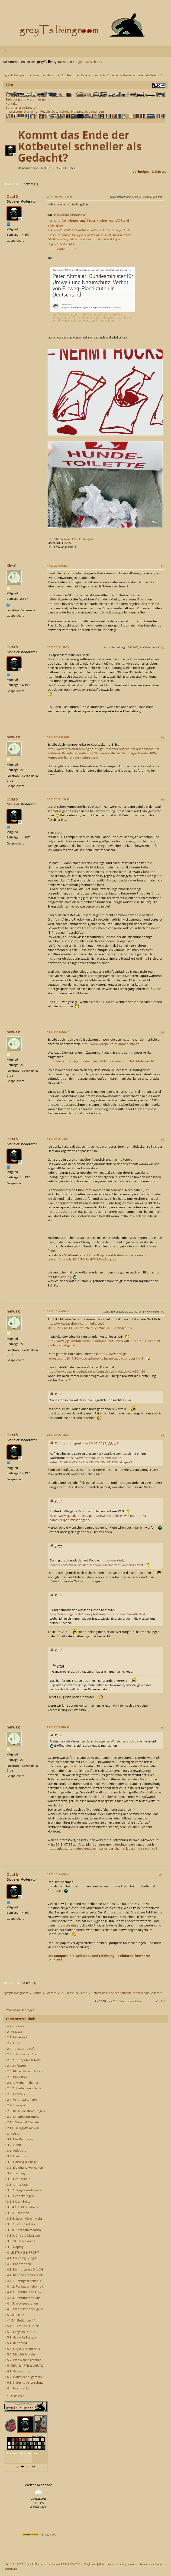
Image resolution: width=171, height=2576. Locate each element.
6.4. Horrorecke (16, 2388)
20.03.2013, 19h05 (58, 1435)
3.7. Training (14, 2173)
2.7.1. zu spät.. (16, 2105)
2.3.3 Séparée (15, 2065)
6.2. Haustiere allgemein (23, 2377)
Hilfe (101, 2564)
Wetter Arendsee (38, 2484)
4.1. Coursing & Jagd (20, 2258)
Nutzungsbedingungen (87, 111)
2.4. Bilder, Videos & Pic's (23, 2071)
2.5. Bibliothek (15, 2077)
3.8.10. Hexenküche (19, 2241)
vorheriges (141, 172)
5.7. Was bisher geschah (23, 2360)
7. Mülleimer (15, 2396)
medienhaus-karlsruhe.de (70, 214)
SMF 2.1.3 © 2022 (15, 2564)
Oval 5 (12, 196)
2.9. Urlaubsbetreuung (21, 2116)
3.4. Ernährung (16, 2156)
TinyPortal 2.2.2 (56, 2564)
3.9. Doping (13, 2247)
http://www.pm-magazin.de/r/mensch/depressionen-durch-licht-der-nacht (101, 1061)
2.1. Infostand (15, 2037)
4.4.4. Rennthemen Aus (22, 2298)
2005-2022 (74, 2564)
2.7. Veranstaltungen (20, 2099)
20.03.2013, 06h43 (58, 1311)
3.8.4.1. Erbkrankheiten (22, 2207)
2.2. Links (12, 2043)
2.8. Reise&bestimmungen (24, 2111)
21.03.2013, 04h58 (58, 1727)
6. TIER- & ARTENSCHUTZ (23, 2365)
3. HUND (11, 2133)
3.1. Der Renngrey (18, 2139)
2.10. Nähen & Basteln (21, 2122)
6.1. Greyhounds (17, 2371)
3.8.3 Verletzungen (19, 2196)
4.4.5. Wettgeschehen (21, 2303)
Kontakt (11, 103)
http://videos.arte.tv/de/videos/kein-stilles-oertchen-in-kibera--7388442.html (102, 1848)
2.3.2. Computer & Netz (22, 2060)
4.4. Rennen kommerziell (23, 2275)
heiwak (13, 737)
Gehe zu (100, 2001)
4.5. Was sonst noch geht (23, 2309)
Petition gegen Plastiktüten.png (70, 539)
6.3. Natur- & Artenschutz (23, 2382)
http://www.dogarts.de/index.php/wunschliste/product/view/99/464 (96, 1371)
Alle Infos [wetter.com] (49, 2534)
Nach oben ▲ (158, 2564)
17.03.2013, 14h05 (58, 647)
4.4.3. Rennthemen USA (22, 2292)
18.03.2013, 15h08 (58, 799)
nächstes (159, 172)
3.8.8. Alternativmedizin (22, 2230)
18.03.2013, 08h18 (58, 737)
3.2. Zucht (12, 2145)
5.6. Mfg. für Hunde (19, 2354)
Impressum (14, 111)
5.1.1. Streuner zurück (21, 2326)
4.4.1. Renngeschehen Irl (23, 2281)
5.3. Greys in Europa (20, 2337)
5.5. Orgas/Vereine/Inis (22, 2349)
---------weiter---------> (62, 248)
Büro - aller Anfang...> (21, 107)
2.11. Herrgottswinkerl (21, 2128)
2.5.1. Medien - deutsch (22, 2082)
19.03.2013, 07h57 (58, 1032)
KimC (11, 565)
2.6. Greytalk (14, 2094)
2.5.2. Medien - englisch (22, 2088)
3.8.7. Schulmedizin (19, 2224)
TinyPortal (90, 2564)
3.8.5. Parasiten (16, 2213)
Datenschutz (61, 111)
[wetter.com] (30, 2535)
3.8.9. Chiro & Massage (22, 2235)
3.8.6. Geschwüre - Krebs (23, 2218)
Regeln (45, 111)
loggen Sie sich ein (88, 62)
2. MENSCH (13, 2032)
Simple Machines (35, 2564)
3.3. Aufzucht (15, 2150)
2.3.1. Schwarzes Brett (21, 2054)
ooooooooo (14, 2026)
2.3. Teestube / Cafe (19, 2049)
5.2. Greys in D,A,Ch (19, 2332)
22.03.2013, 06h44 (58, 1874)
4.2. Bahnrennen (17, 2264)
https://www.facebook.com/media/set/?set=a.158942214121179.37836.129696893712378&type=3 (90, 1325)
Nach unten (12, 183)
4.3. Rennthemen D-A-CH (23, 2269)
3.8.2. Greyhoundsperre (22, 2190)
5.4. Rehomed (15, 2343)
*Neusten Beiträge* (20, 2010)
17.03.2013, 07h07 (58, 565)
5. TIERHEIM (14, 2315)
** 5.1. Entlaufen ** (19, 2320)
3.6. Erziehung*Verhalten (23, 2167)
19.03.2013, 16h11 (58, 1139)
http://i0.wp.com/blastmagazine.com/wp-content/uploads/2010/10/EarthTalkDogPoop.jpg (97, 1257)
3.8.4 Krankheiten (18, 2201)
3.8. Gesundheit (17, 2179)
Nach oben (11, 1983)
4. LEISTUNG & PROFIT (21, 2252)
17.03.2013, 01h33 (61, 196)
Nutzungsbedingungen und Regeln (127, 2564)
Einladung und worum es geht (27, 99)
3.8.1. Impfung (16, 2184)
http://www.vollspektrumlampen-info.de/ (111, 1044)
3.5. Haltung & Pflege (20, 2162)
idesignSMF (11, 2568)
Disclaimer (31, 111)
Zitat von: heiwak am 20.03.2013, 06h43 (86, 1443)
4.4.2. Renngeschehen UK (24, 2286)
